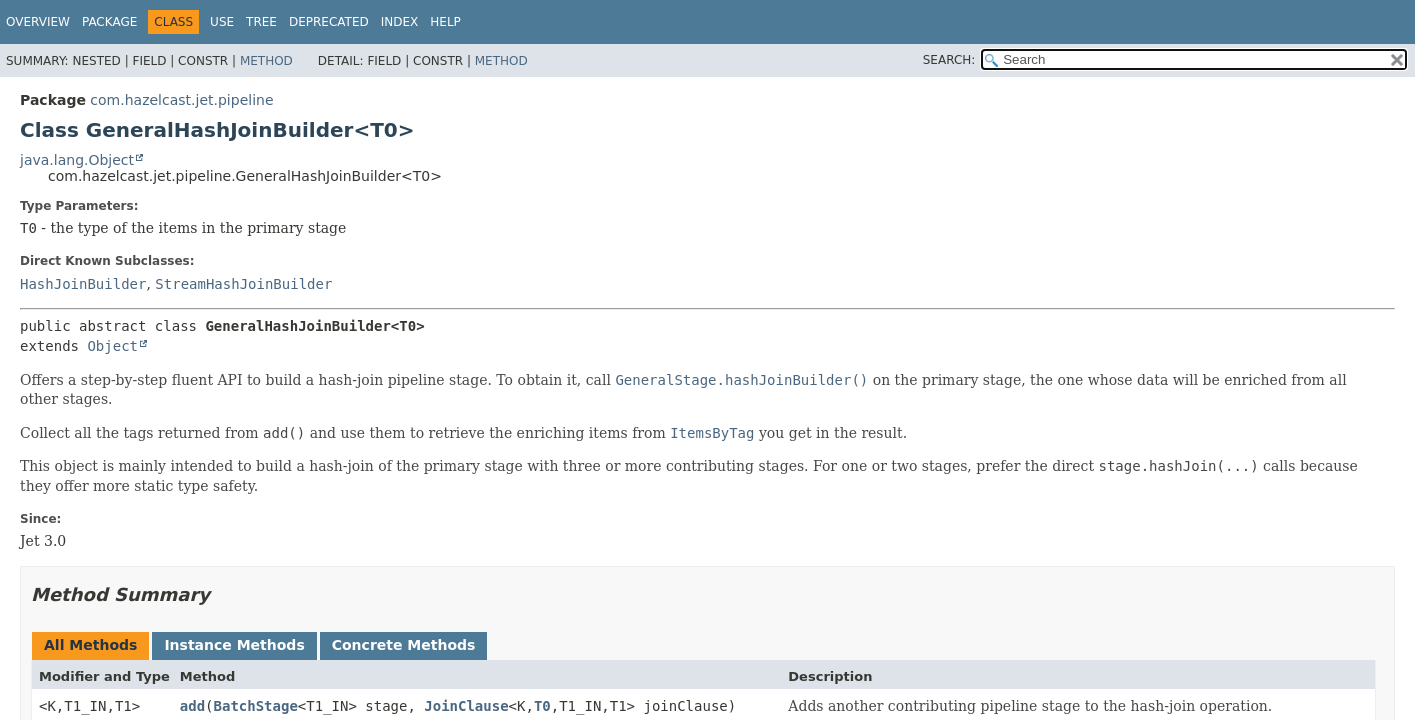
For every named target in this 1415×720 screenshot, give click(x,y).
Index (400, 22)
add (192, 706)
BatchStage (256, 706)
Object (112, 346)
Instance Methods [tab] (234, 645)
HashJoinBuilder (83, 284)
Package (109, 22)
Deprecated (329, 22)
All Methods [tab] (90, 645)
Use (222, 22)
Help (445, 22)
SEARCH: (949, 60)
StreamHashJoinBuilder (243, 284)
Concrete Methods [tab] (404, 645)
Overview (38, 22)
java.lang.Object (77, 160)
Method (266, 61)
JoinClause (466, 706)
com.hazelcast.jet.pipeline (181, 100)
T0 (542, 706)
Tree (261, 22)
